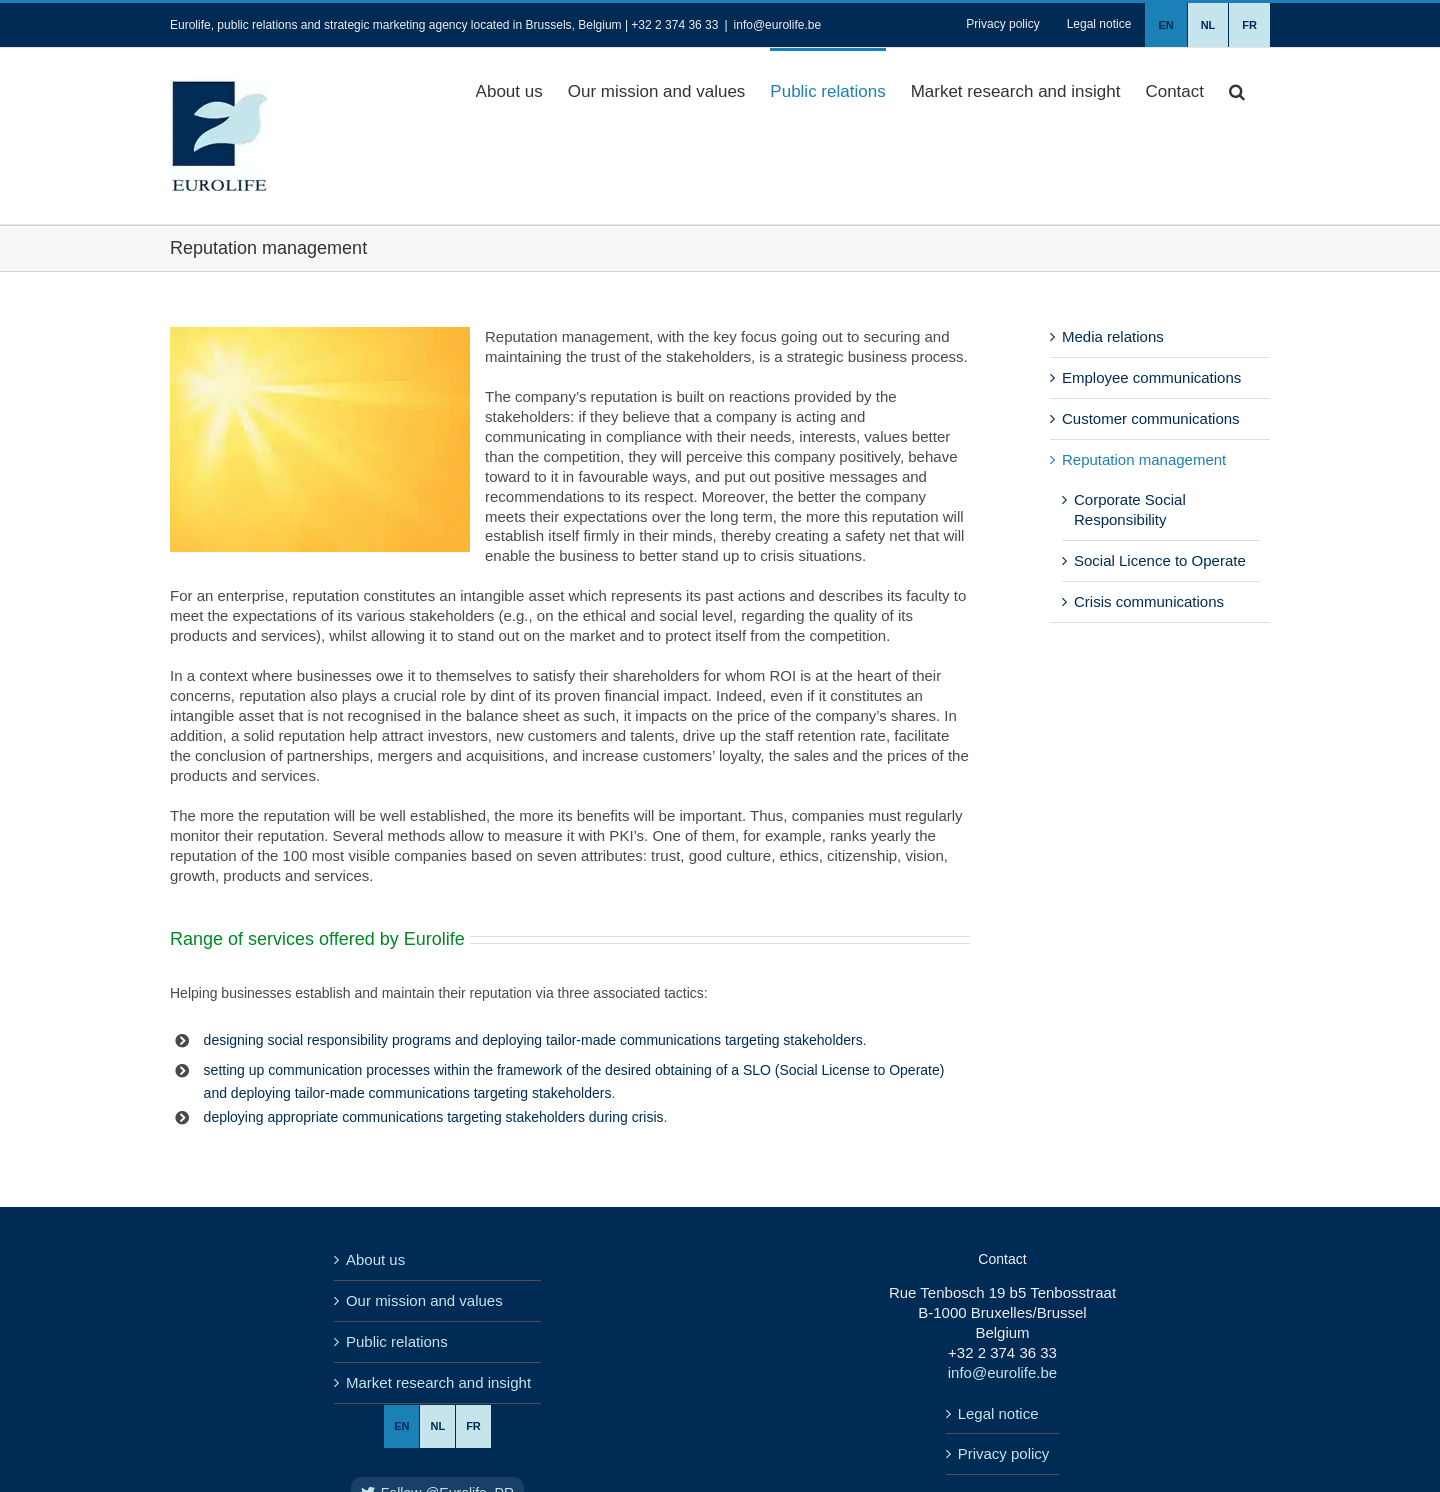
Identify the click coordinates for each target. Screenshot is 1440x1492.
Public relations (397, 1341)
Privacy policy (1004, 1453)
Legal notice (998, 1413)
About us (375, 1259)
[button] (1237, 90)
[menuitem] (1165, 25)
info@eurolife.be (778, 25)
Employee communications (1151, 377)
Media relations (1113, 336)
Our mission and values (424, 1300)
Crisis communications (1149, 601)
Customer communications (1151, 418)
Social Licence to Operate (1160, 560)
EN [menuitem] (401, 1426)
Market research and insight (438, 1382)
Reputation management (1144, 459)
